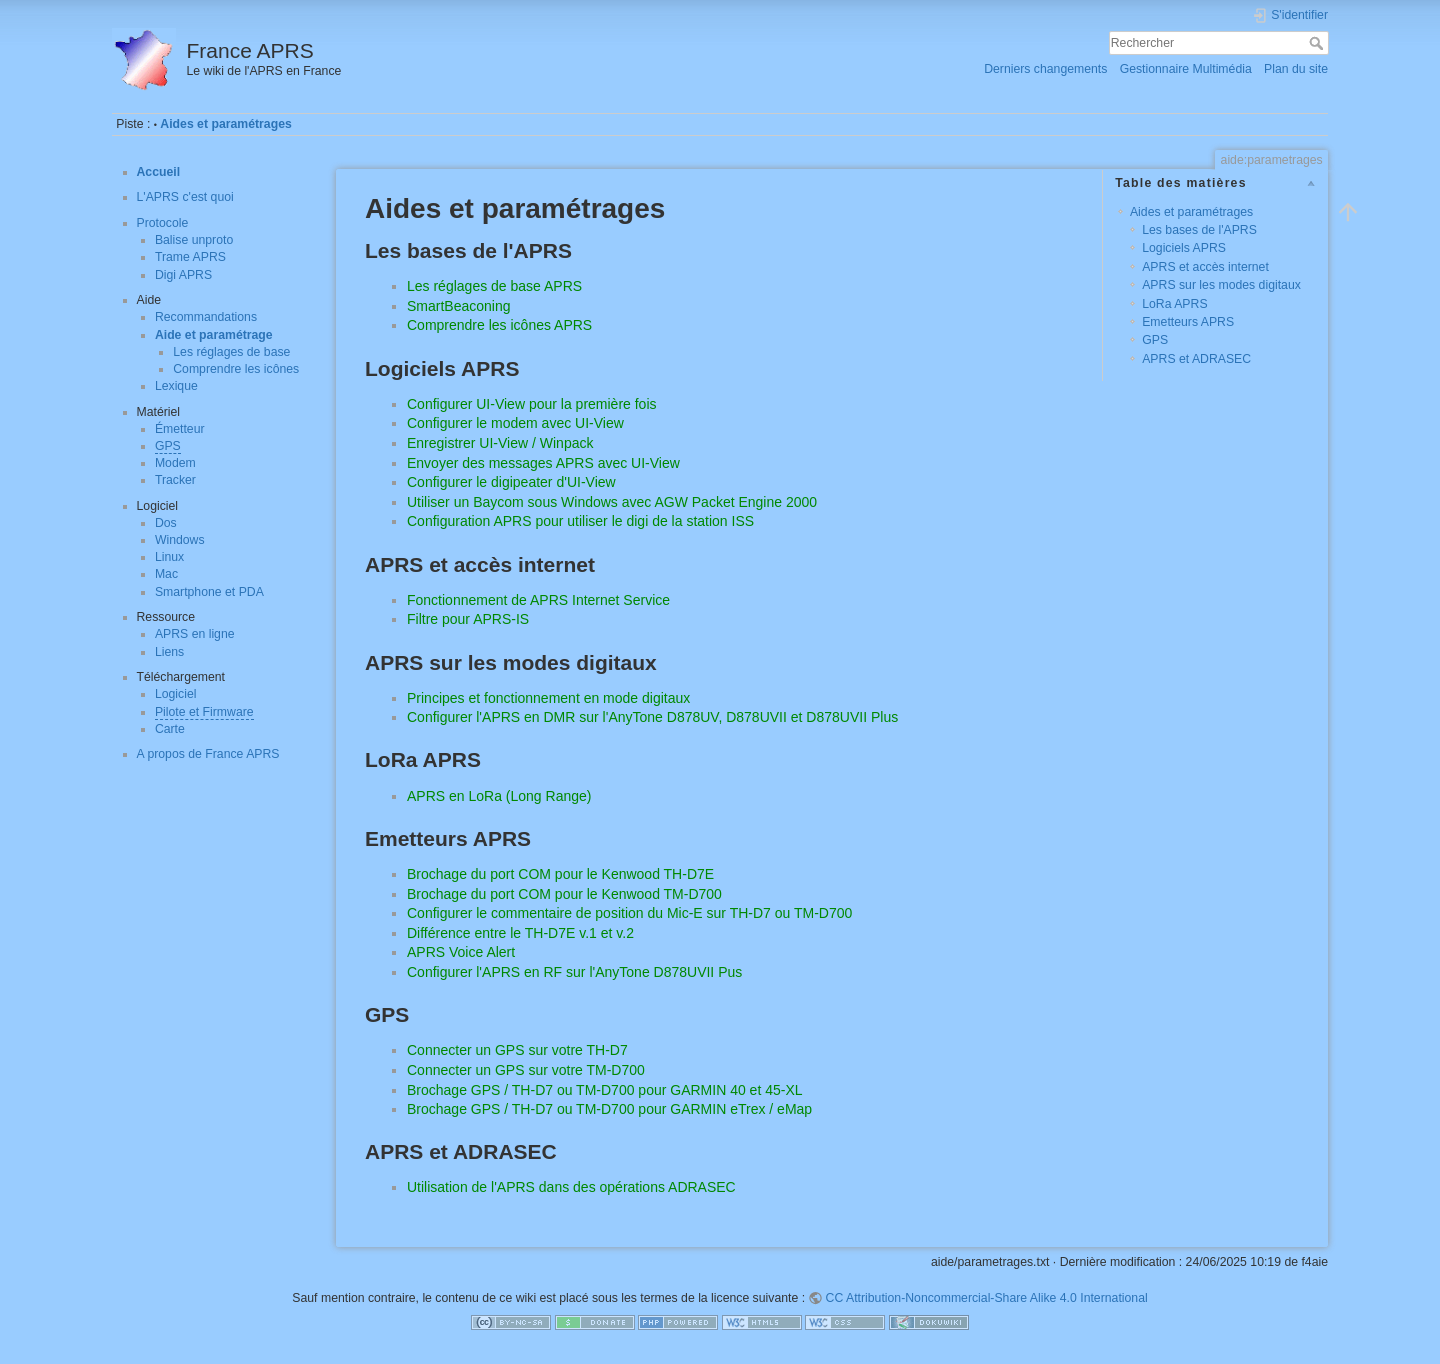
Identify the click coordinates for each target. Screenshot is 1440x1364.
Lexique (176, 386)
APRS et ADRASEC (1196, 359)
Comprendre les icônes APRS (499, 325)
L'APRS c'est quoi (185, 197)
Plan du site (1296, 69)
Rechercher (1318, 43)
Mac (166, 574)
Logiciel (176, 694)
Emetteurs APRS (1188, 322)
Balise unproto (194, 240)
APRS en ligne (195, 634)
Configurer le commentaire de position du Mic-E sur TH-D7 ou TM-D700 (629, 913)
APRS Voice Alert (461, 952)
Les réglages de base (231, 352)
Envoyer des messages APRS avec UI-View (543, 463)
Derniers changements (1045, 69)
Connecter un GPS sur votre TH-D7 (517, 1050)
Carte (170, 729)
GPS (168, 446)
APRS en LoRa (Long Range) (499, 796)
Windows (180, 540)
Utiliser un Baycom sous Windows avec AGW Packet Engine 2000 (612, 502)
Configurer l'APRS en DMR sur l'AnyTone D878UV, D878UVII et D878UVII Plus (652, 717)
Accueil (159, 172)
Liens (169, 652)
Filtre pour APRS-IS (468, 619)
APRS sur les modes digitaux (1221, 285)
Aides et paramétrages (225, 124)
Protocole (163, 223)
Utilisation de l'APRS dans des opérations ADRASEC (571, 1187)
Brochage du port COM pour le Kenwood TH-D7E (560, 874)
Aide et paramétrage (214, 335)
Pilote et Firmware (204, 712)
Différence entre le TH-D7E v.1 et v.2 (520, 933)
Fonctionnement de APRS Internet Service (538, 600)
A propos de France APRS (208, 754)
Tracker (175, 480)
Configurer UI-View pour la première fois (532, 404)
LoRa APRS (1174, 304)
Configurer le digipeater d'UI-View (511, 482)
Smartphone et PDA (209, 592)
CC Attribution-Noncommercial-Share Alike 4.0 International (987, 1298)
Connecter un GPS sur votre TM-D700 (526, 1070)
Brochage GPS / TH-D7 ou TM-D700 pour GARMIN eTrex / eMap (609, 1109)
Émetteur (180, 429)
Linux (169, 557)
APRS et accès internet (1205, 267)
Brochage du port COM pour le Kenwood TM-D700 (564, 894)
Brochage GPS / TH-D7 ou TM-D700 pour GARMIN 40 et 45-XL (605, 1090)
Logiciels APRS (1184, 248)
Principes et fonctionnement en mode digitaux (548, 698)
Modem (175, 463)
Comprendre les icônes (236, 369)
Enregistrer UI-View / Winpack (500, 443)
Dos (166, 523)
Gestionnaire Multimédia (1186, 69)
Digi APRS (183, 275)
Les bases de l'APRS (1199, 230)
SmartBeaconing (459, 306)
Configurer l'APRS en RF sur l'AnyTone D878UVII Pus (574, 972)
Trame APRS (190, 257)
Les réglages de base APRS (494, 286)
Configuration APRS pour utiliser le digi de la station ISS (580, 521)
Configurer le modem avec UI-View (515, 423)
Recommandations (206, 317)
